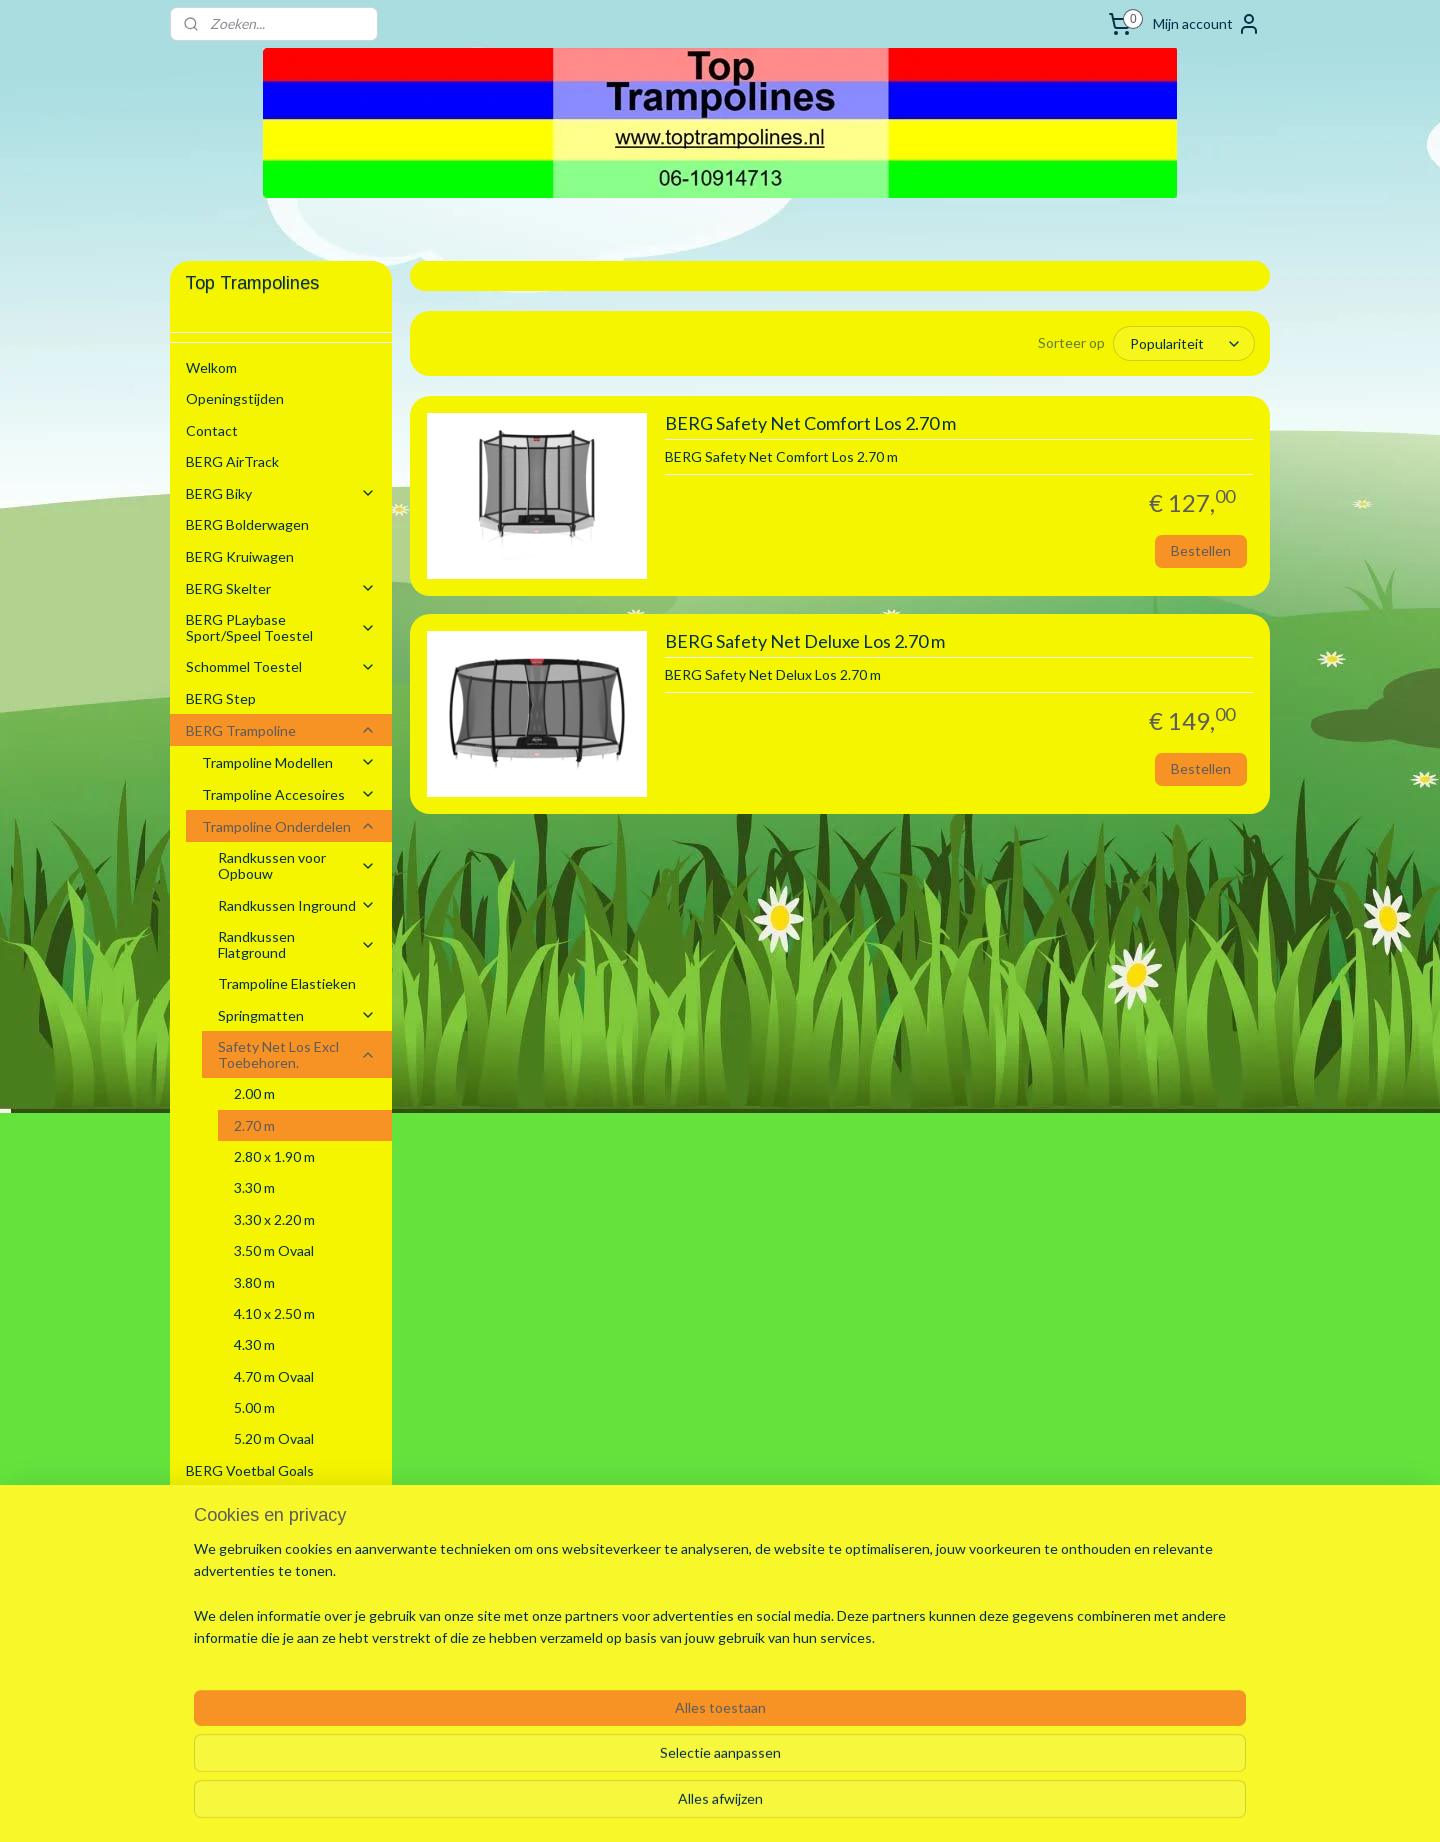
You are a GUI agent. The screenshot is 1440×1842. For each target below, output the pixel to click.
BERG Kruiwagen (240, 556)
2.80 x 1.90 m (274, 1156)
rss (693, 1805)
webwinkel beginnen (762, 1805)
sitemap (657, 1805)
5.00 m (254, 1407)
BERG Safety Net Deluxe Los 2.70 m (804, 641)
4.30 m (254, 1344)
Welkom (211, 367)
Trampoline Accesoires (289, 794)
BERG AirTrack (232, 461)
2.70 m (254, 1125)
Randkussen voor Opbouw (297, 865)
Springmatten (297, 1015)
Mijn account (1207, 24)
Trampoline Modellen (289, 762)
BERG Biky (281, 493)
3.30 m (254, 1187)
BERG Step (221, 698)
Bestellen (1201, 550)
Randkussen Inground (297, 905)
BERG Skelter (281, 588)
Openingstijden (235, 398)
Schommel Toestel (281, 666)
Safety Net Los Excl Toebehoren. (297, 1054)
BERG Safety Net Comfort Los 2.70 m (809, 423)
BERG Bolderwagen (247, 524)
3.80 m (254, 1282)
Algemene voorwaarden (260, 1565)
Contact (212, 430)
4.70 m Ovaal (274, 1376)
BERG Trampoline (281, 730)
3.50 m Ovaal (274, 1250)
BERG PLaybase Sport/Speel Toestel (281, 627)
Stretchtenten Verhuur (259, 1533)
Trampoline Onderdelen (289, 826)
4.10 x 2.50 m (274, 1313)
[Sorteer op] (1184, 343)
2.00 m (254, 1093)
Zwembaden (281, 1502)
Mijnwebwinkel (925, 1805)
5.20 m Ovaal (274, 1438)
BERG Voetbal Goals (250, 1470)
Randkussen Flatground (297, 944)
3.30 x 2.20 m (274, 1219)
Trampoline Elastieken (287, 983)
